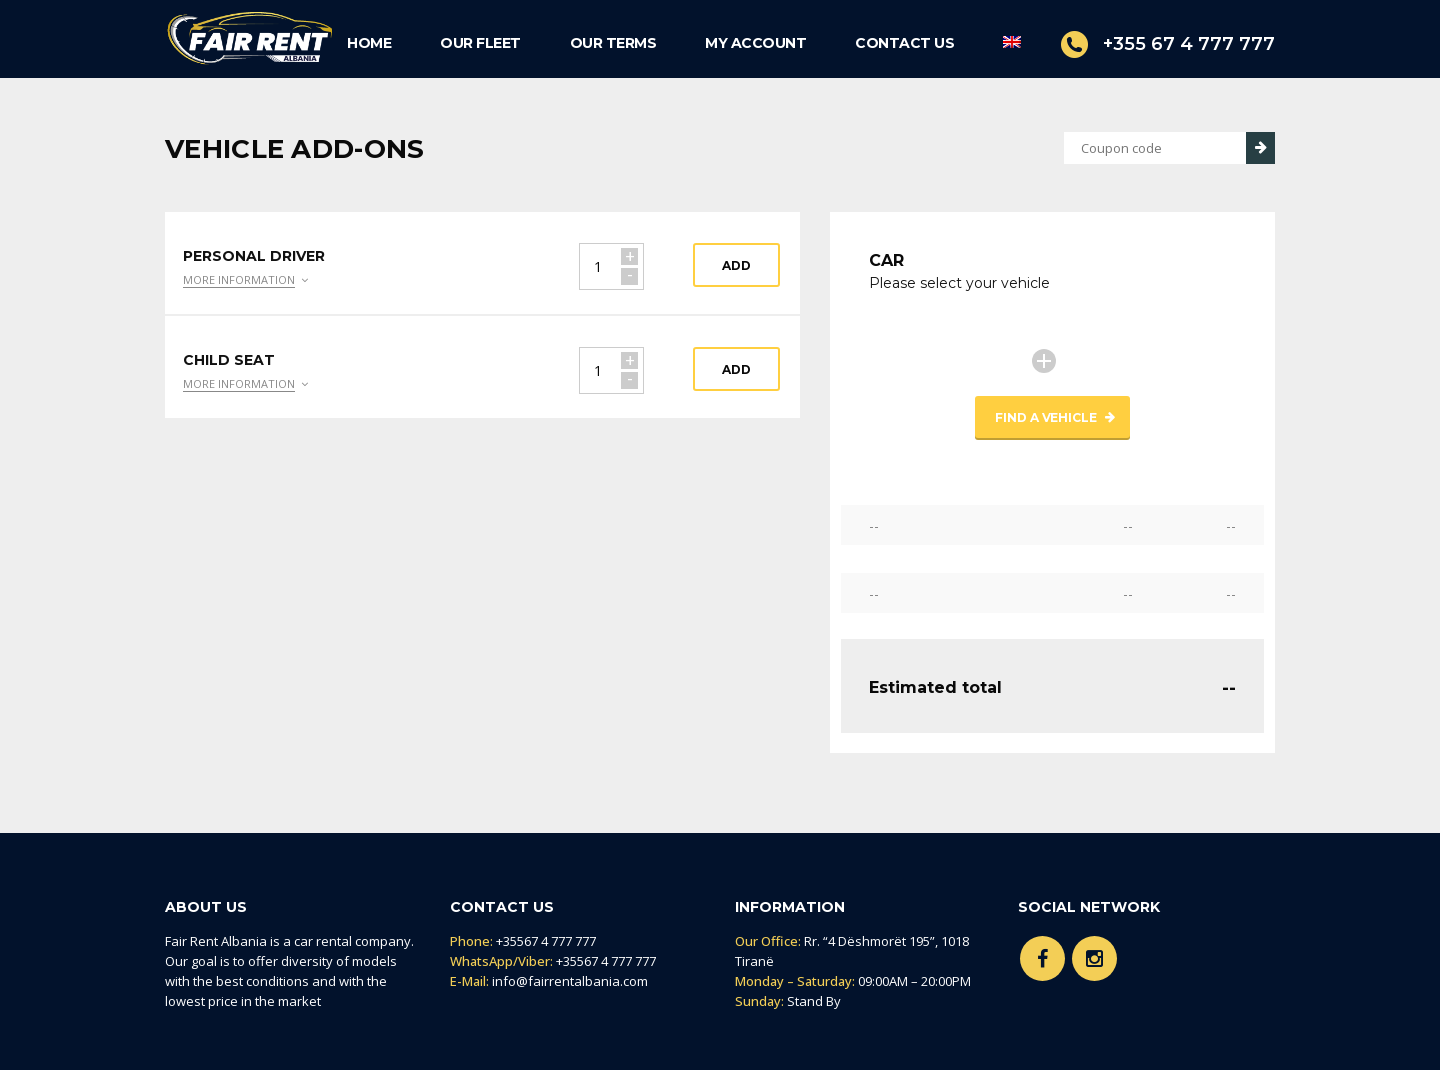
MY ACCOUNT (755, 43)
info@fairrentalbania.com (570, 981)
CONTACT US (904, 43)
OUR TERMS (613, 43)
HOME (369, 43)
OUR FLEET (480, 43)
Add (736, 265)
